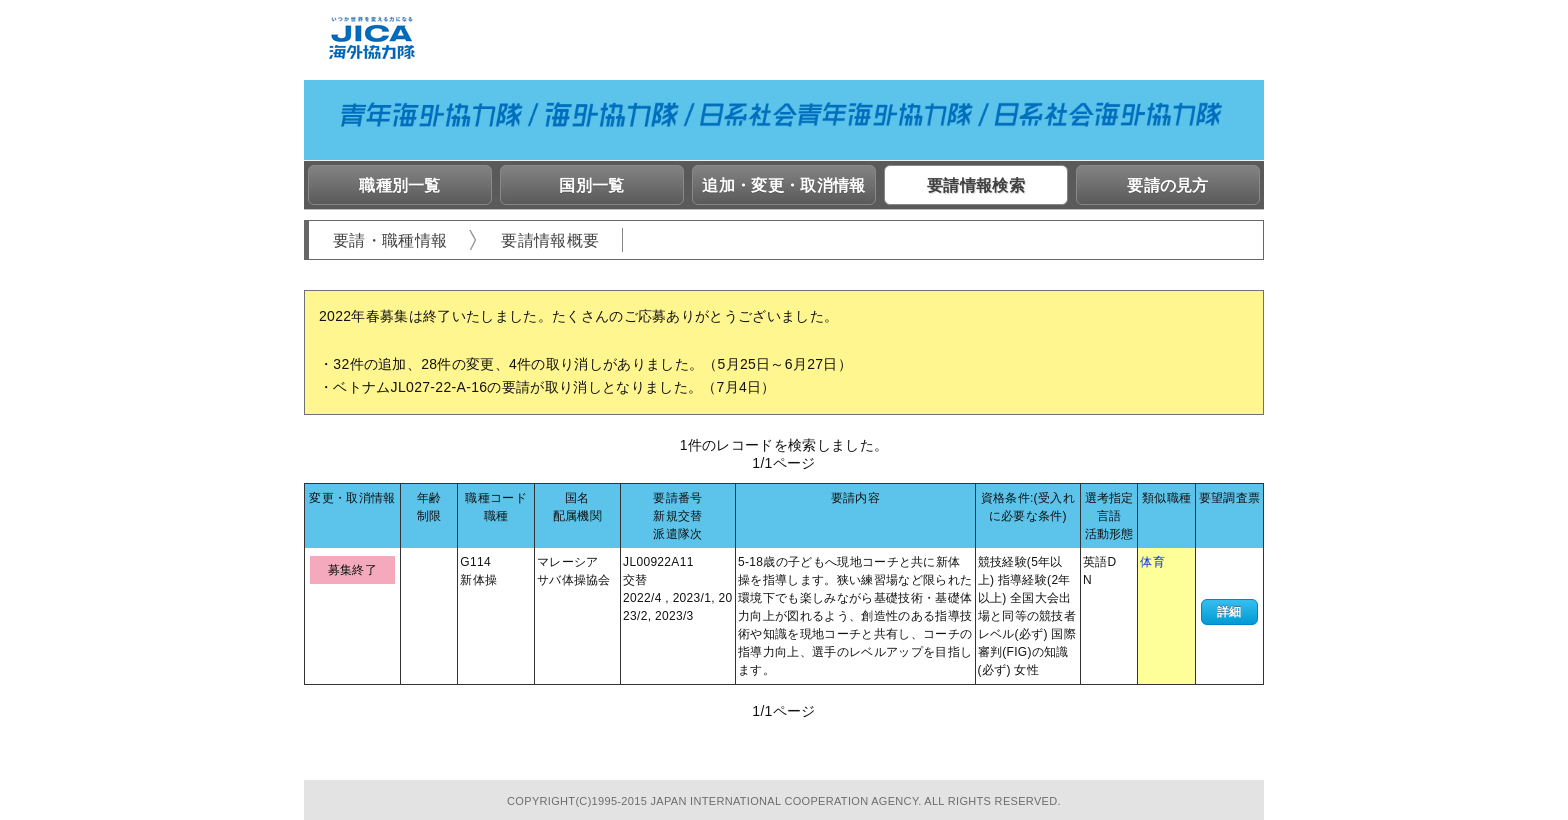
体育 (1152, 562)
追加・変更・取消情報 (783, 185)
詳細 (1229, 612)
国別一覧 (591, 185)
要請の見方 (1168, 185)
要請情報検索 (976, 185)
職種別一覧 (400, 185)
